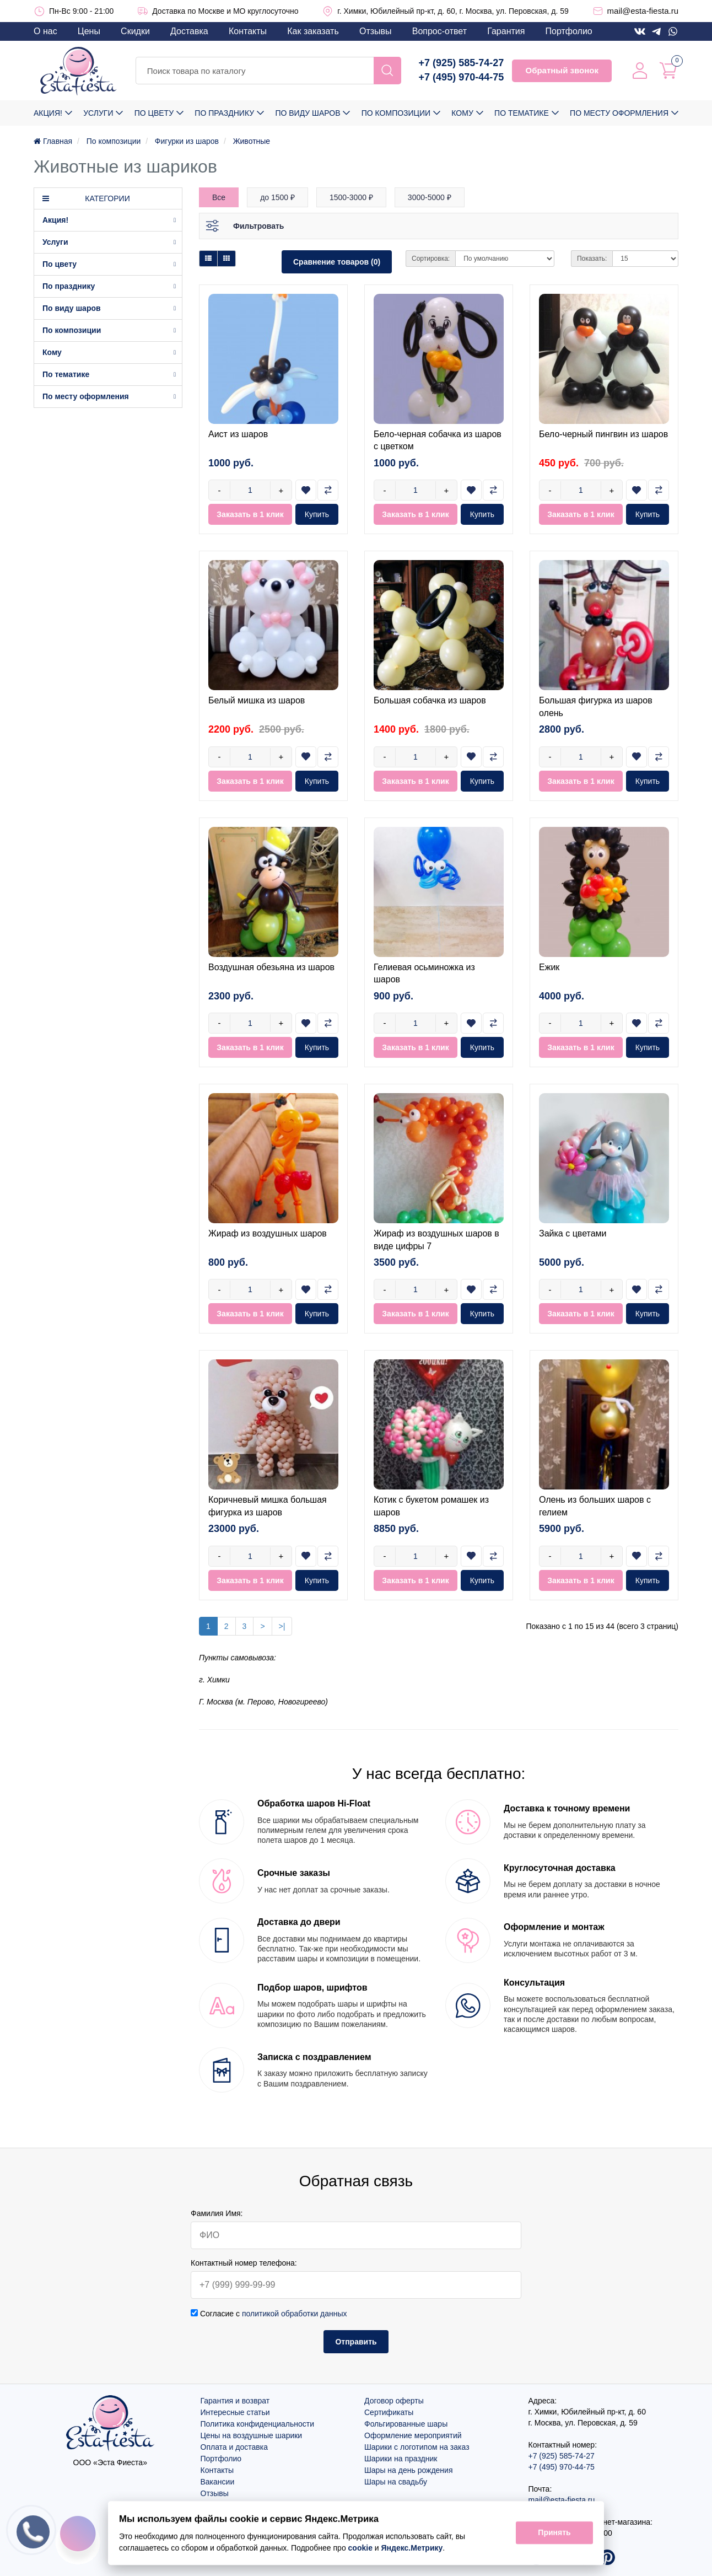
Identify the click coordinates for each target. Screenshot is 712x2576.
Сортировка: (431, 258)
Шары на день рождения (408, 2470)
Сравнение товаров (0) (336, 261)
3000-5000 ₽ (429, 197)
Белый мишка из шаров (256, 700)
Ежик (549, 967)
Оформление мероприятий (413, 2435)
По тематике (521, 113)
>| (282, 1626)
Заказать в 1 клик (250, 514)
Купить (317, 514)
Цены (89, 31)
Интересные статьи (235, 2412)
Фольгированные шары (405, 2423)
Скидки (135, 31)
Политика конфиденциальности (258, 2423)
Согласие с (269, 2313)
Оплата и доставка (234, 2447)
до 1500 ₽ (277, 197)
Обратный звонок (561, 70)
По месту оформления (619, 113)
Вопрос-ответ (439, 31)
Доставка (189, 31)
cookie (360, 2547)
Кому (462, 113)
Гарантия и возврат (235, 2400)
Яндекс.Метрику (412, 2547)
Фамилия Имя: (217, 2213)
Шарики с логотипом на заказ (417, 2447)
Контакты (248, 31)
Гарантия (506, 31)
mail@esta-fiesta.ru (642, 10)
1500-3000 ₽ (351, 197)
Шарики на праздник (400, 2458)
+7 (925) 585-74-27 (461, 62)
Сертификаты (388, 2412)
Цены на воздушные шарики (252, 2435)
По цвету (154, 113)
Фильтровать (258, 226)
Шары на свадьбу (395, 2481)
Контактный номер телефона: (244, 2262)
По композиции (396, 113)
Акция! (48, 113)
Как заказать (313, 31)
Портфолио (569, 31)
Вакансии (218, 2481)
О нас (45, 31)
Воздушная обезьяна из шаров (271, 967)
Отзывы (375, 31)
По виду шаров (307, 113)
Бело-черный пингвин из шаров (603, 434)
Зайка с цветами (572, 1233)
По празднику (224, 113)
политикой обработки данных (294, 2313)
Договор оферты (394, 2400)
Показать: (592, 258)
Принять (554, 2533)
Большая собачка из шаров (430, 700)
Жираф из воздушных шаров (267, 1233)
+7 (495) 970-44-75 (461, 77)
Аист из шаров (238, 434)
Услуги (98, 113)
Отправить (355, 2341)
